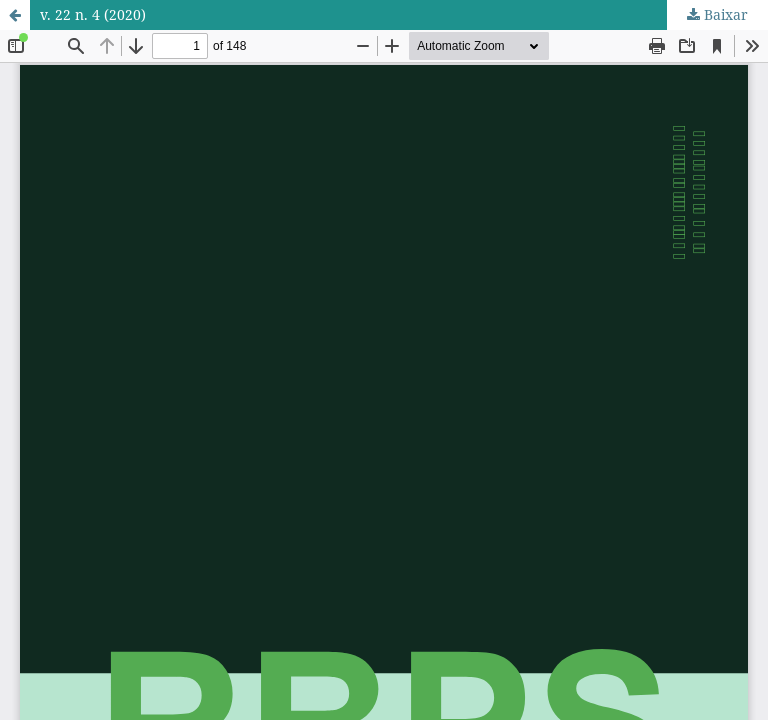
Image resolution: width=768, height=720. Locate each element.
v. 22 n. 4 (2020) (93, 14)
